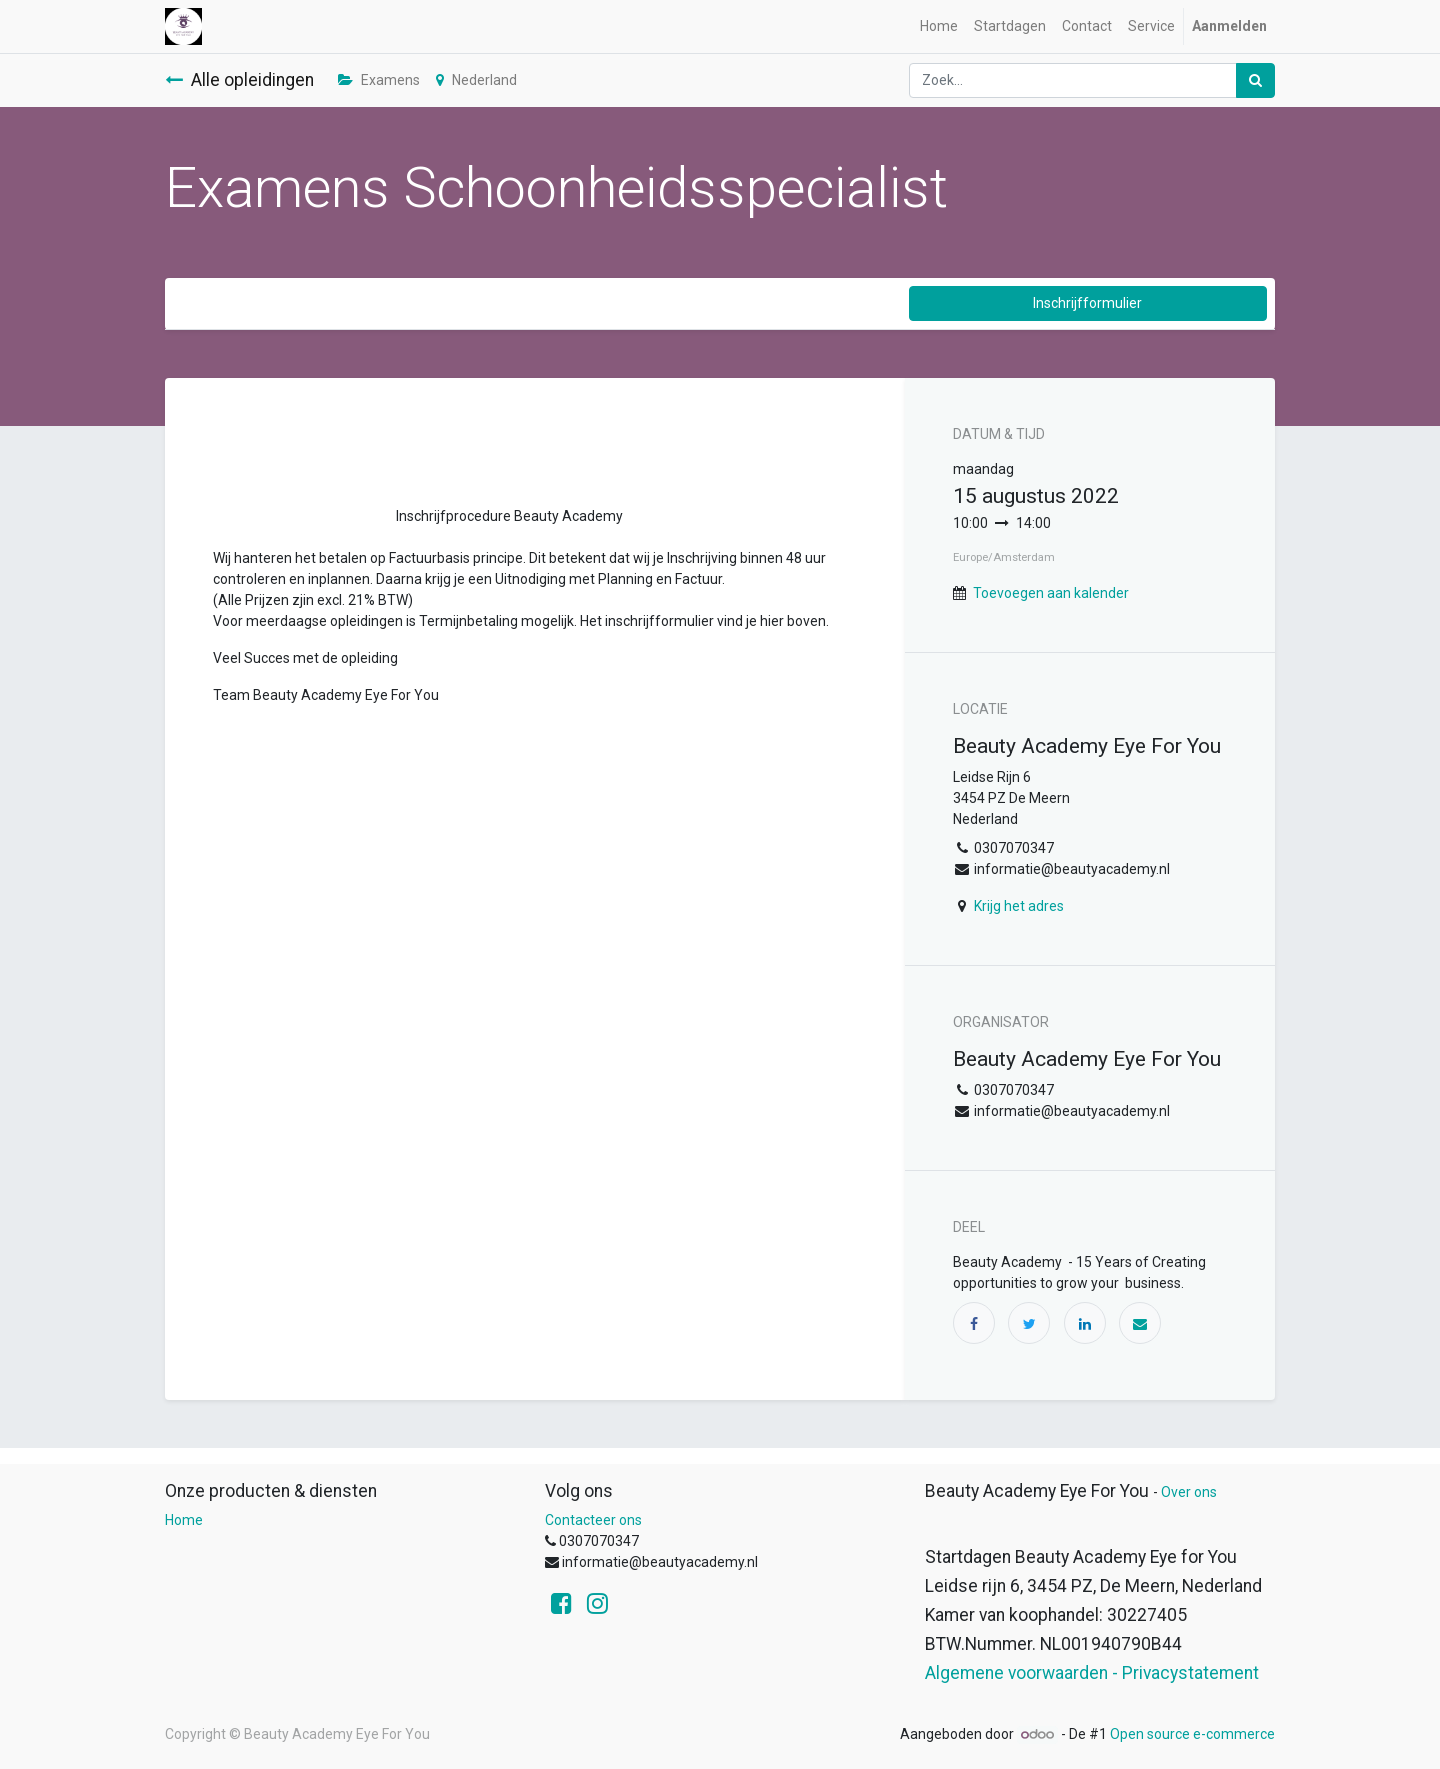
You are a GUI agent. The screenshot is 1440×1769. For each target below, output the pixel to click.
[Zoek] (1255, 80)
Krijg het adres (1019, 906)
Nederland (476, 80)
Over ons (1189, 1492)
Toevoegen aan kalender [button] (1051, 593)
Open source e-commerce (1192, 1734)
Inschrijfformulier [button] (1087, 303)
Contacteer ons (593, 1520)
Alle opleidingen (239, 80)
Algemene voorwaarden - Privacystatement (1092, 1673)
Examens (379, 80)
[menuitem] (939, 26)
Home (184, 1520)
